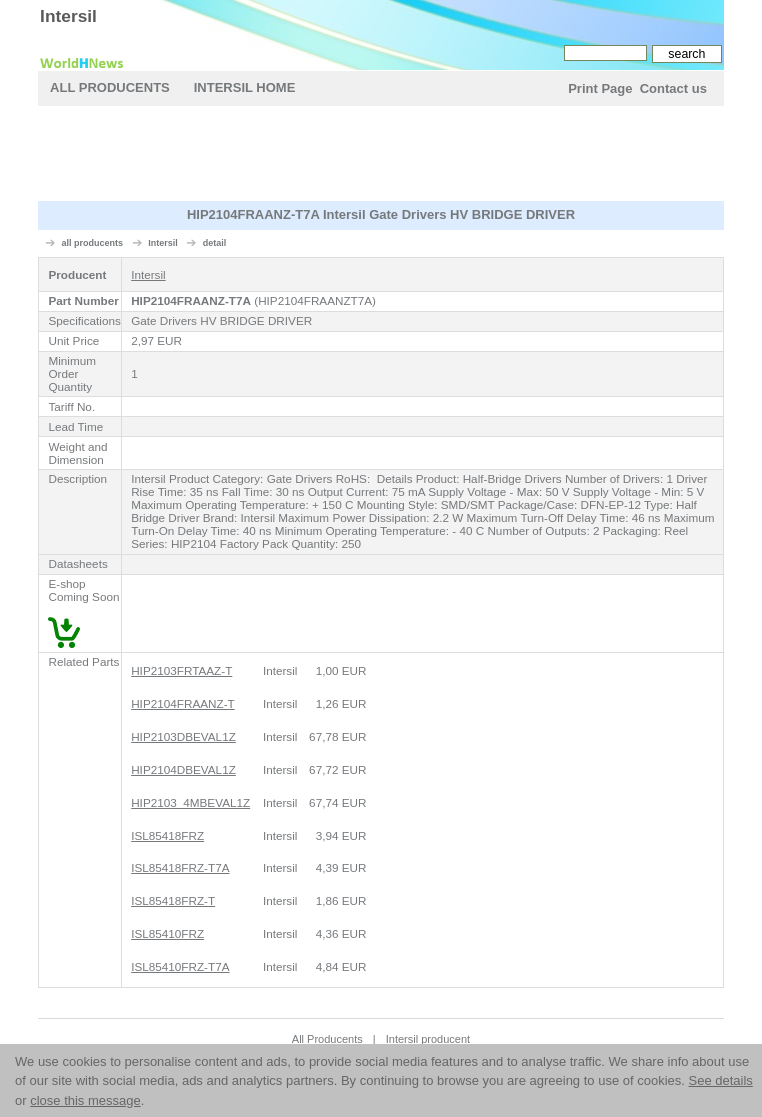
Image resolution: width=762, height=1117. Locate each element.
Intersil (68, 16)
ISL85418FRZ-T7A (180, 867)
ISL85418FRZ (167, 835)
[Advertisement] (248, 613)
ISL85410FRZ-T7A (180, 966)
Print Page (600, 88)
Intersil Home (245, 87)
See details (720, 1080)
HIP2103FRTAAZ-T (181, 670)
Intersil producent (428, 1039)
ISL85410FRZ (167, 933)
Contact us (673, 88)
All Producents (110, 87)
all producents (93, 243)
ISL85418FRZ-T (173, 900)
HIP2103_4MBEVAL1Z (190, 802)
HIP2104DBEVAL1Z (183, 769)
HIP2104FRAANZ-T (183, 703)
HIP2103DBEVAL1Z (183, 736)
